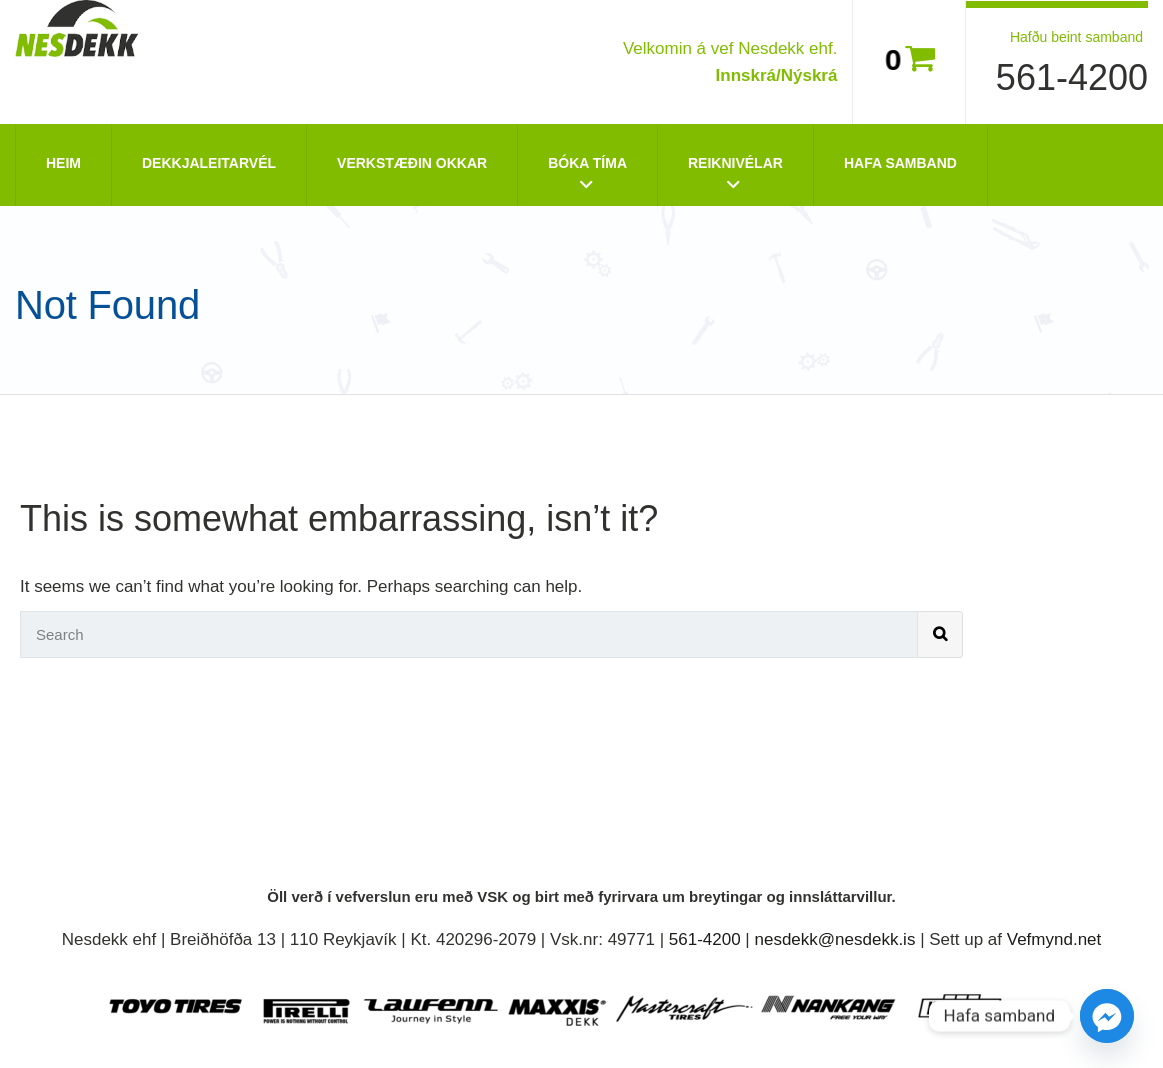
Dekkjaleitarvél (209, 163)
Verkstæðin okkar (412, 163)
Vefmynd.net (1054, 939)
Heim (63, 163)
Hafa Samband (900, 163)
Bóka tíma (587, 163)
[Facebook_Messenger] (1107, 1016)
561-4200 (1072, 77)
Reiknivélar (735, 163)
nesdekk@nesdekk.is (835, 939)
